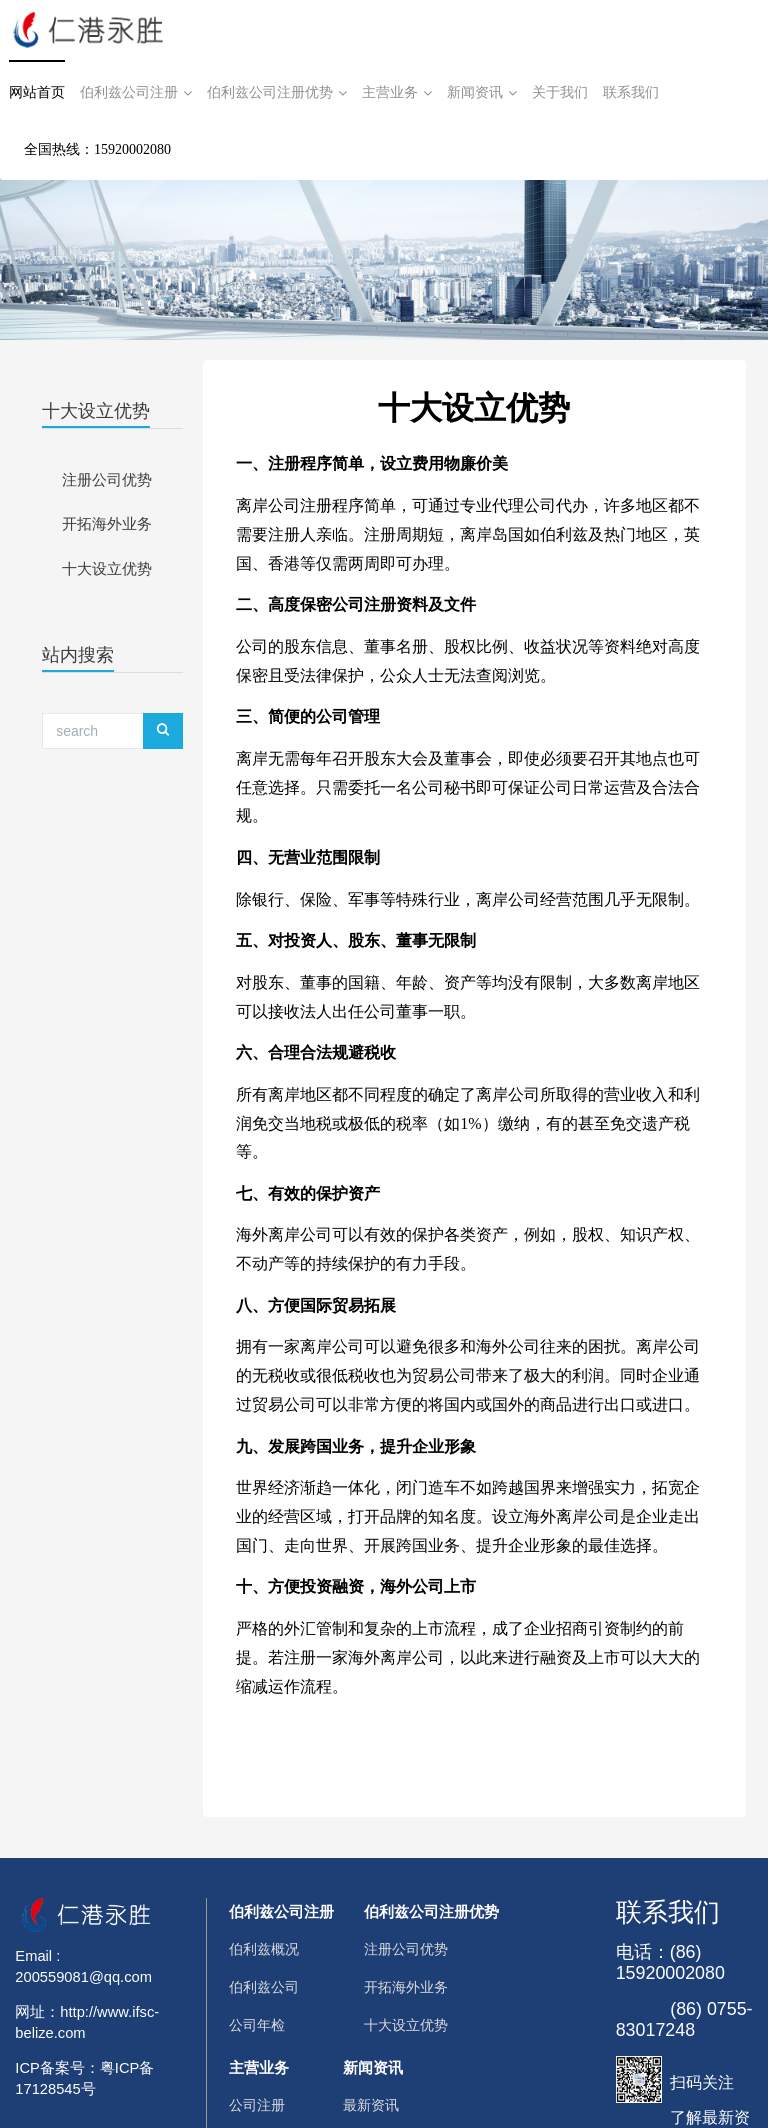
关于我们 (560, 92)
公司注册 (257, 2105)
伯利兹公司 (264, 1987)
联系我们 (631, 92)
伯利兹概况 (264, 1949)
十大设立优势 (96, 411)
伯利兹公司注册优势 (277, 93)
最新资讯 (371, 2105)
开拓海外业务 (107, 524)
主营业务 (397, 93)
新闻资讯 (482, 93)
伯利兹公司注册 (136, 93)
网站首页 (37, 92)
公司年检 (257, 2025)
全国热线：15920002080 (97, 149)
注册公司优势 (107, 480)
